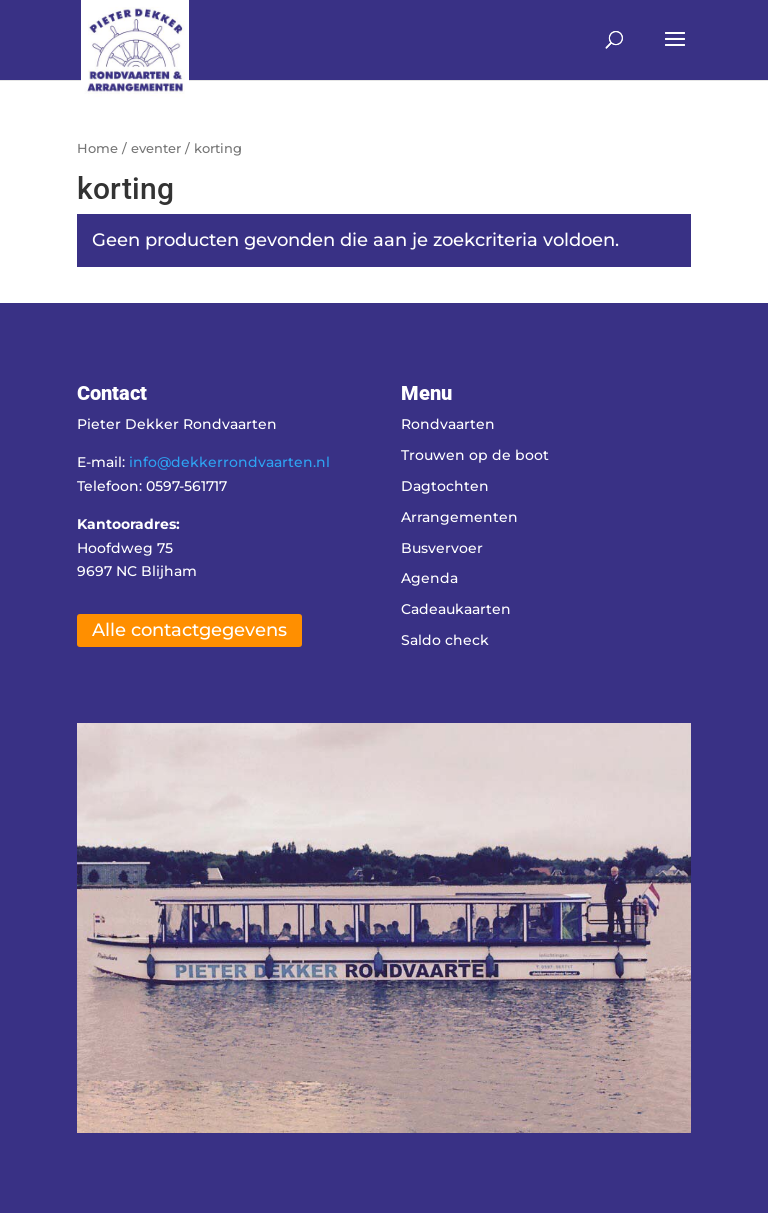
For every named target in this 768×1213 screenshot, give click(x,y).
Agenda (429, 578)
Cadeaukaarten (456, 609)
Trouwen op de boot (475, 455)
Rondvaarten (448, 424)
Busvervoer (442, 548)
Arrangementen (459, 517)
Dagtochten (445, 486)
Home (97, 148)
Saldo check (445, 640)
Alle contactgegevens (189, 630)
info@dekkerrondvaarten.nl (229, 462)
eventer (156, 148)
